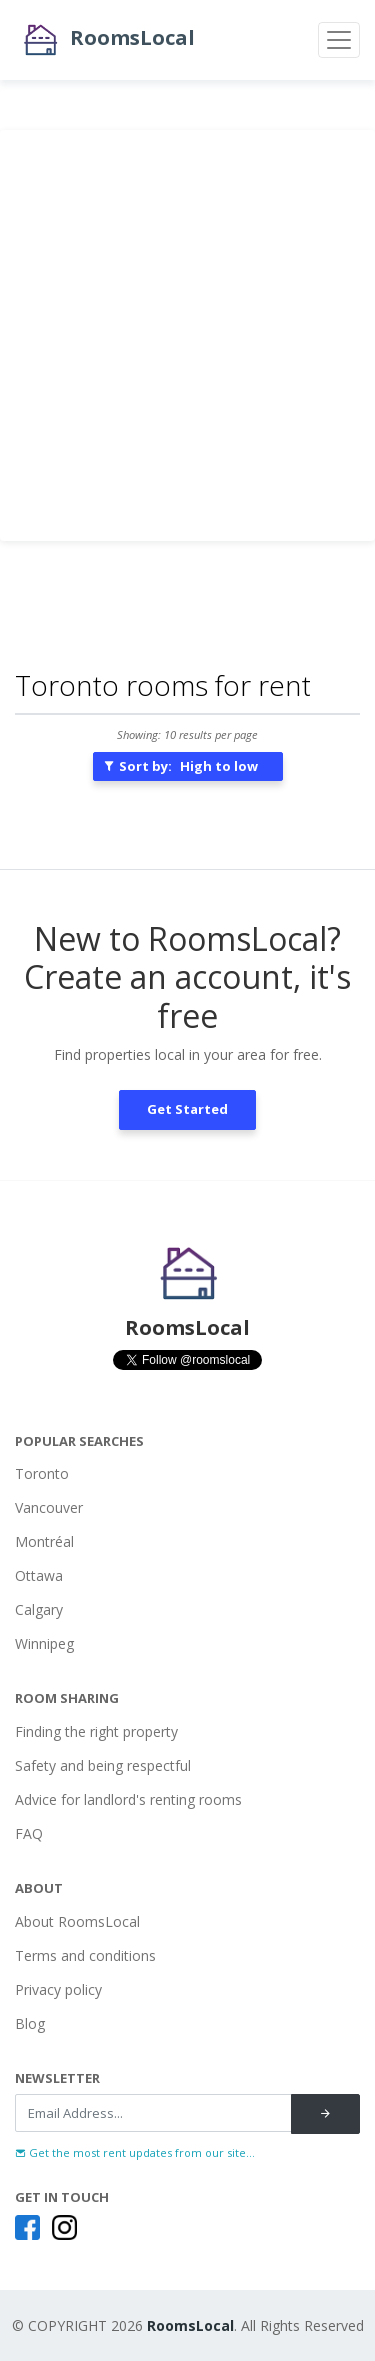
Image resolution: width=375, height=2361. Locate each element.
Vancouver (49, 1507)
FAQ (29, 1833)
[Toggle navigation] (339, 40)
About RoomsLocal (77, 1921)
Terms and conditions (85, 1955)
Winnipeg (44, 1643)
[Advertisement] (187, 335)
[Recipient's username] (153, 2113)
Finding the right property (96, 1731)
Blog (30, 2023)
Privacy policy (58, 1989)
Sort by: (180, 766)
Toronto (42, 1473)
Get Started (187, 1109)
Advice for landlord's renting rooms (128, 1799)
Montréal (44, 1541)
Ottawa (39, 1575)
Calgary (39, 1609)
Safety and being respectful (103, 1765)
